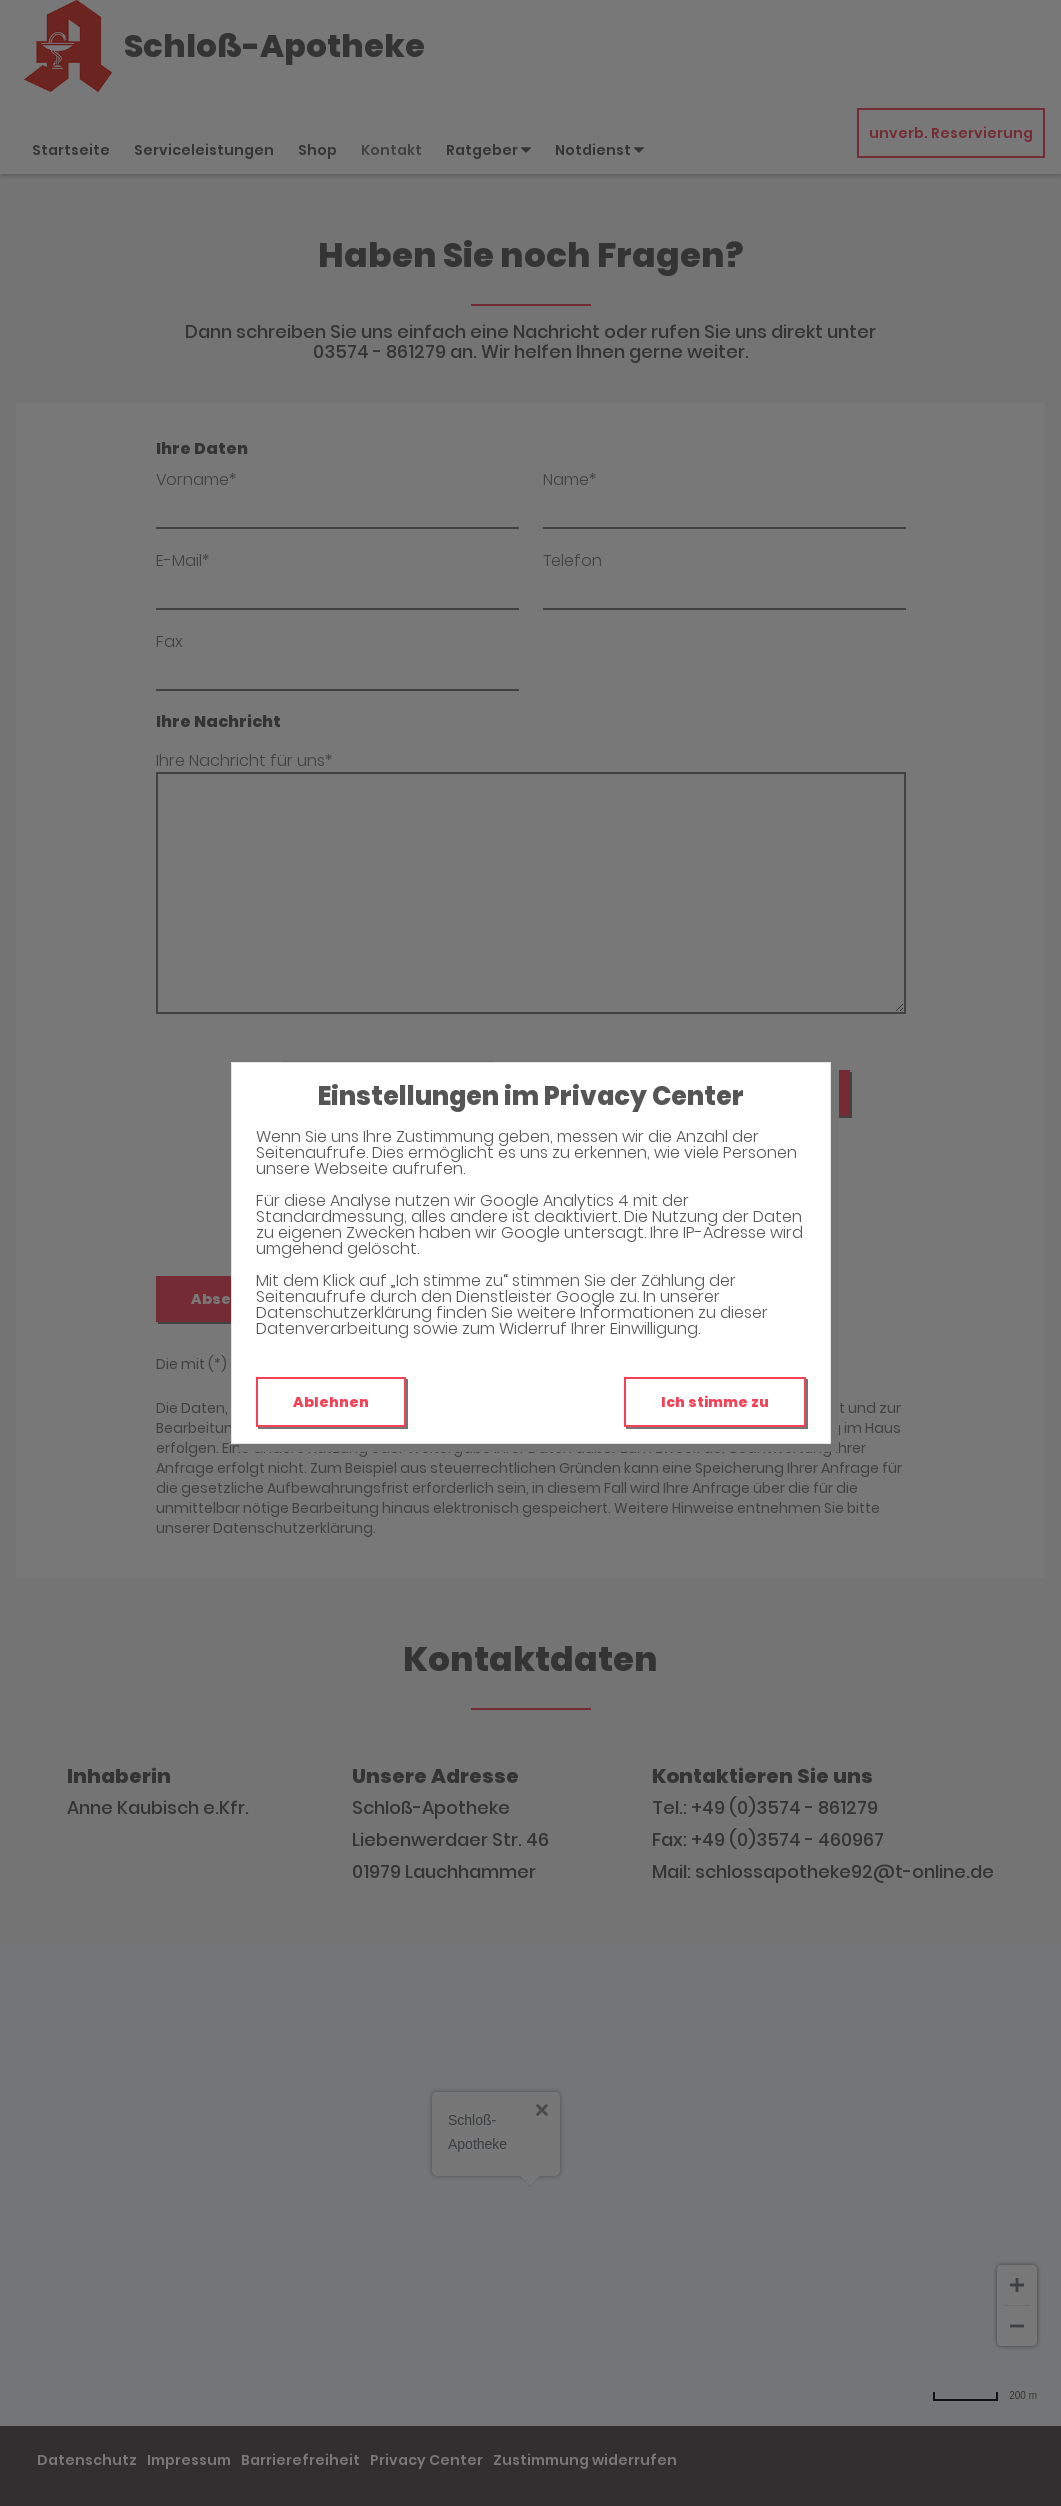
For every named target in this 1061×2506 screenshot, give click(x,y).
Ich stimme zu (715, 1402)
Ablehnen (331, 1402)
